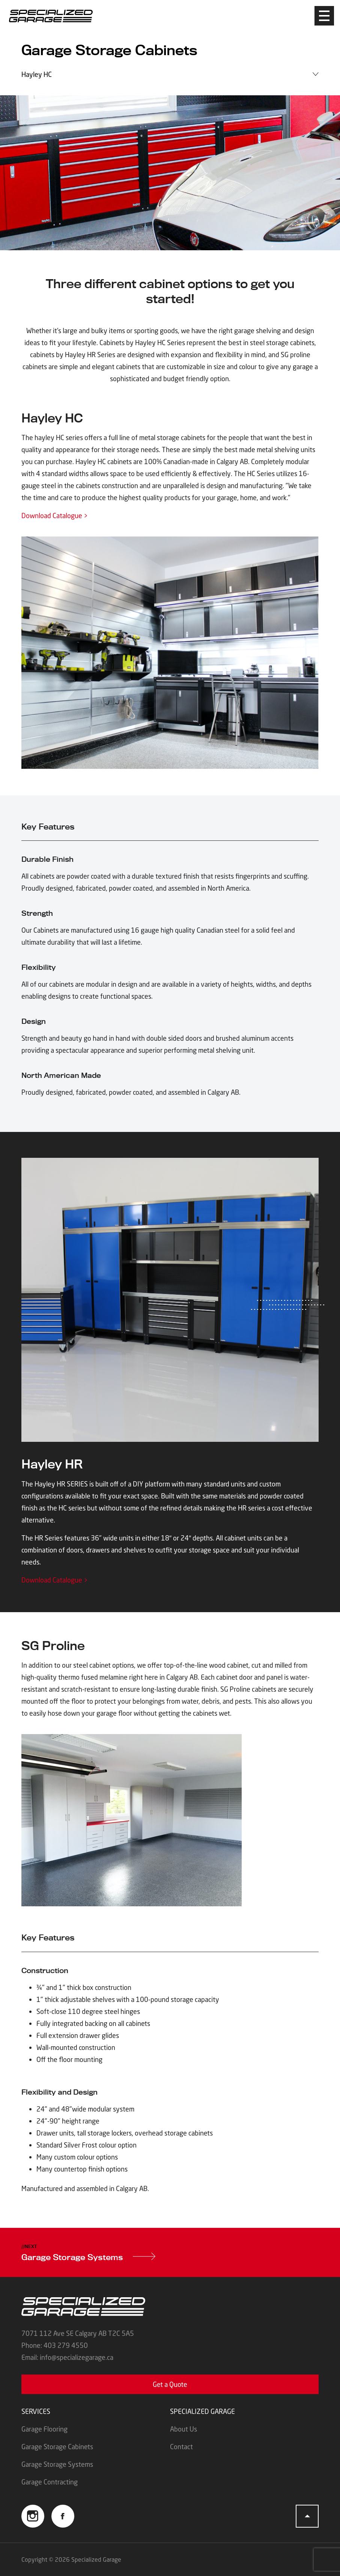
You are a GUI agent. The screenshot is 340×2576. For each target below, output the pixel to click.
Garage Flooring (44, 2428)
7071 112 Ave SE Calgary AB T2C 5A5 (77, 2333)
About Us (183, 2428)
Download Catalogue (54, 515)
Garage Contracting (49, 2481)
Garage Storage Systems (88, 2257)
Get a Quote (170, 2384)
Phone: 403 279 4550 (54, 2345)
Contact (181, 2446)
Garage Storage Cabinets (57, 2446)
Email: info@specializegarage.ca (67, 2357)
